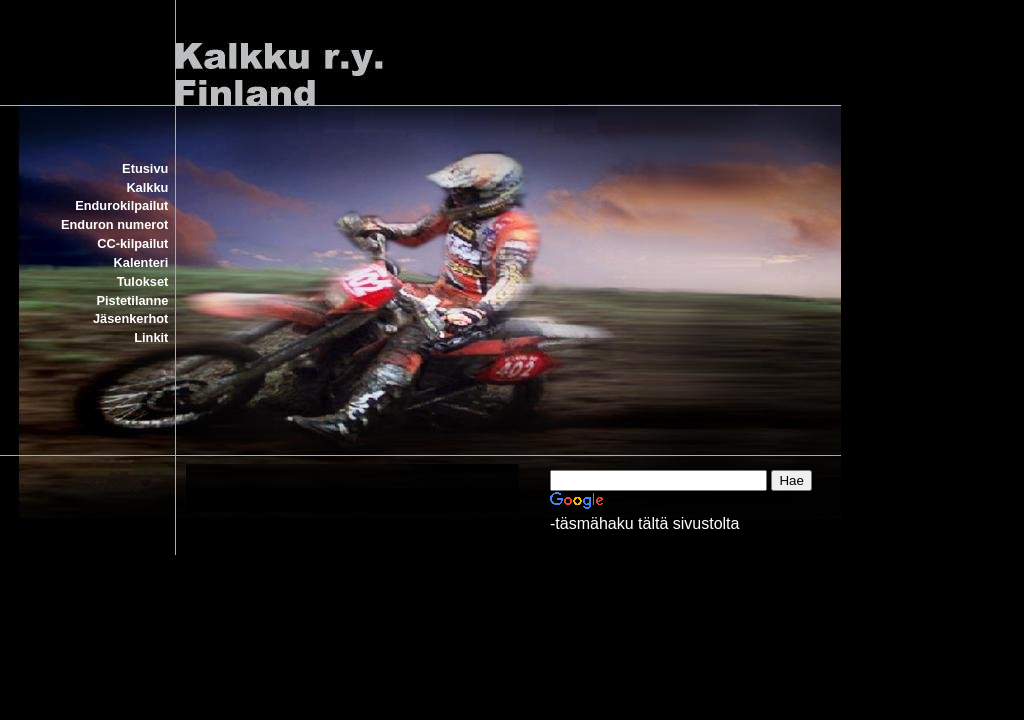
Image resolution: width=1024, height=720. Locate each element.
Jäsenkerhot (130, 318)
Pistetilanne (133, 300)
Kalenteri (141, 262)
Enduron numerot (114, 224)
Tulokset (143, 281)
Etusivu (145, 168)
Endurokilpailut (121, 205)
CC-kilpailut (132, 243)
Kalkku (147, 187)
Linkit (151, 337)
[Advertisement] (472, 633)
